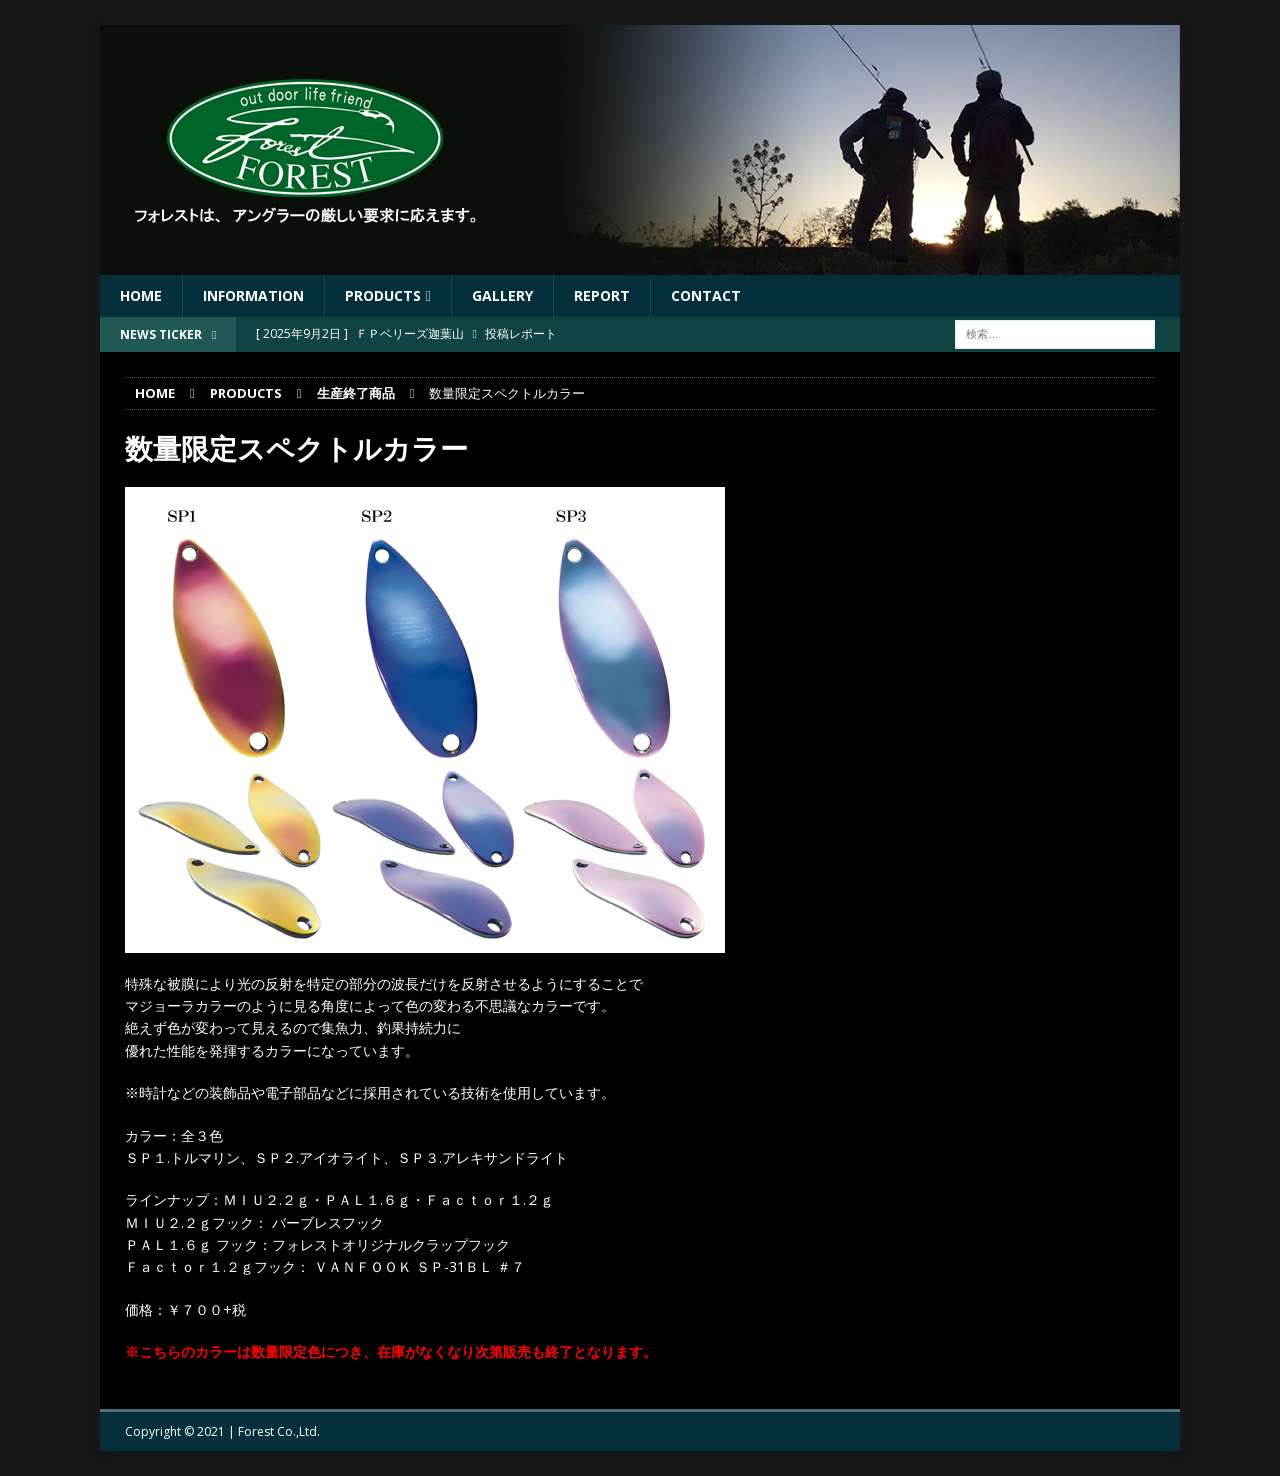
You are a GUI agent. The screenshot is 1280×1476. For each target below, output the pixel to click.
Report (602, 295)
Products (383, 295)
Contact (706, 295)
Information (253, 295)
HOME (141, 295)
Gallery (502, 295)
